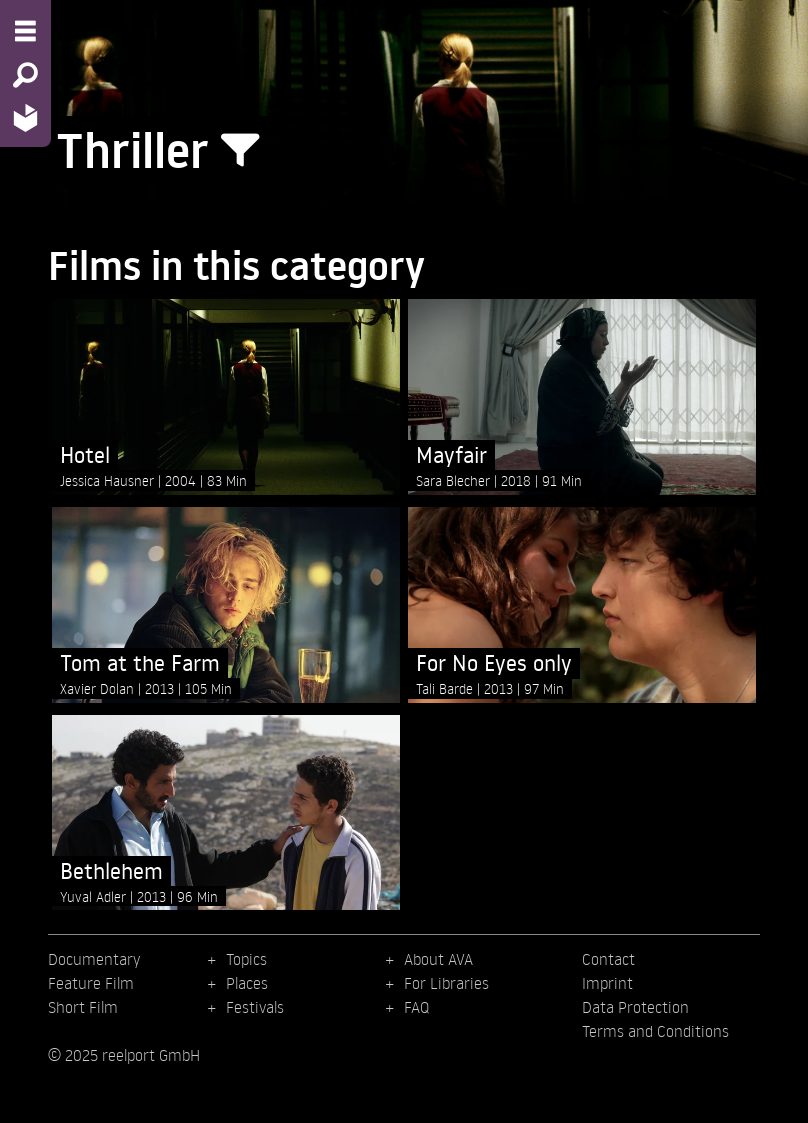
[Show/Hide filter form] (240, 151)
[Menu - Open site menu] (25, 31)
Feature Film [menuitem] (91, 983)
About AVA (438, 959)
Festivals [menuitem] (255, 1007)
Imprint (607, 983)
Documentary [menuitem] (94, 959)
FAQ (416, 1007)
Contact (608, 959)
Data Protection (635, 1007)
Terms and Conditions (655, 1031)
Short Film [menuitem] (83, 1007)
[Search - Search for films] (25, 75)
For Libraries (446, 983)
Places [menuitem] (247, 983)
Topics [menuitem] (246, 959)
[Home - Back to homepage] (25, 117)
